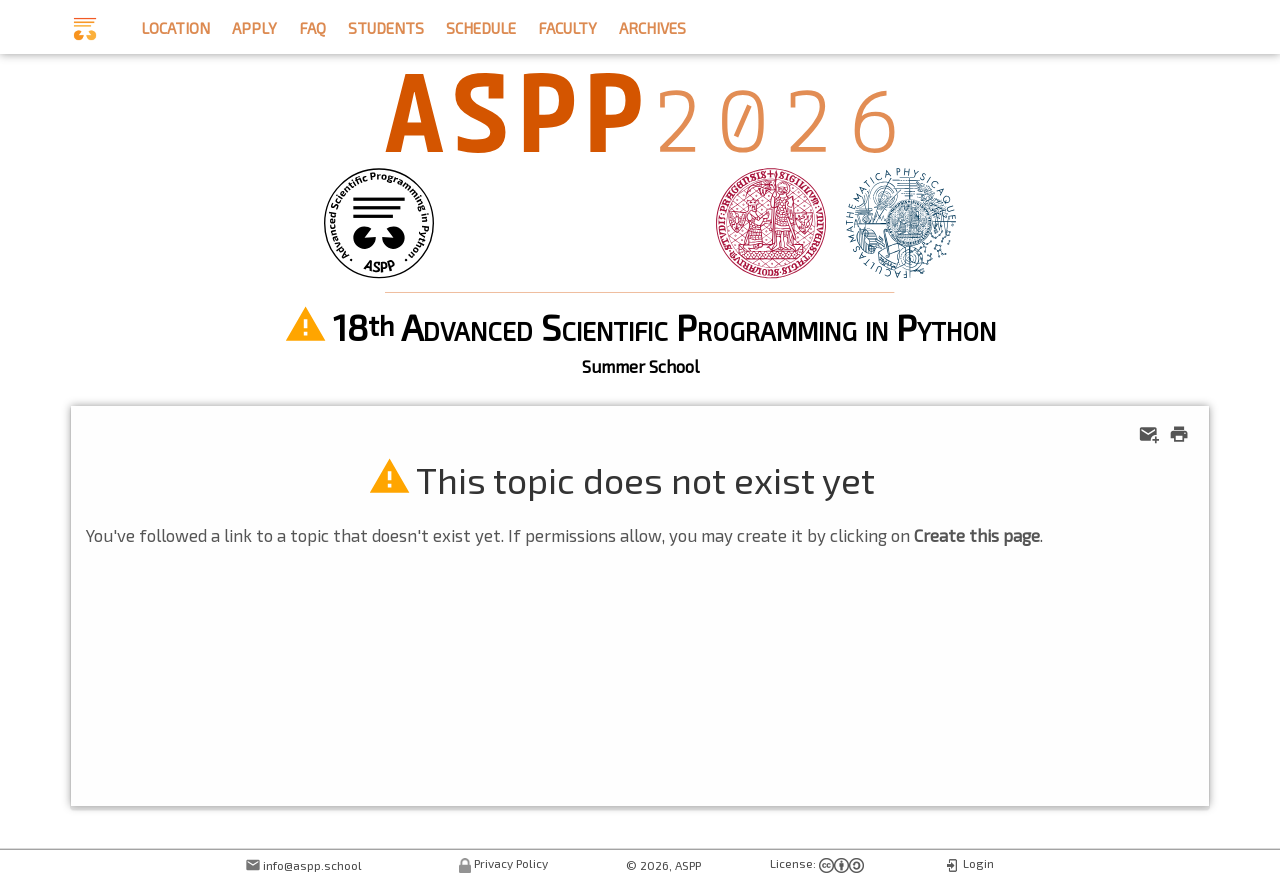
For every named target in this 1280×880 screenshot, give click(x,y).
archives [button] (652, 25)
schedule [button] (481, 25)
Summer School (640, 366)
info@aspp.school (312, 865)
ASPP (688, 865)
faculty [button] (567, 25)
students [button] (386, 25)
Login (978, 863)
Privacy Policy (511, 863)
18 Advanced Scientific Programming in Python (664, 326)
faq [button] (312, 25)
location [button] (175, 25)
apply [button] (254, 25)
